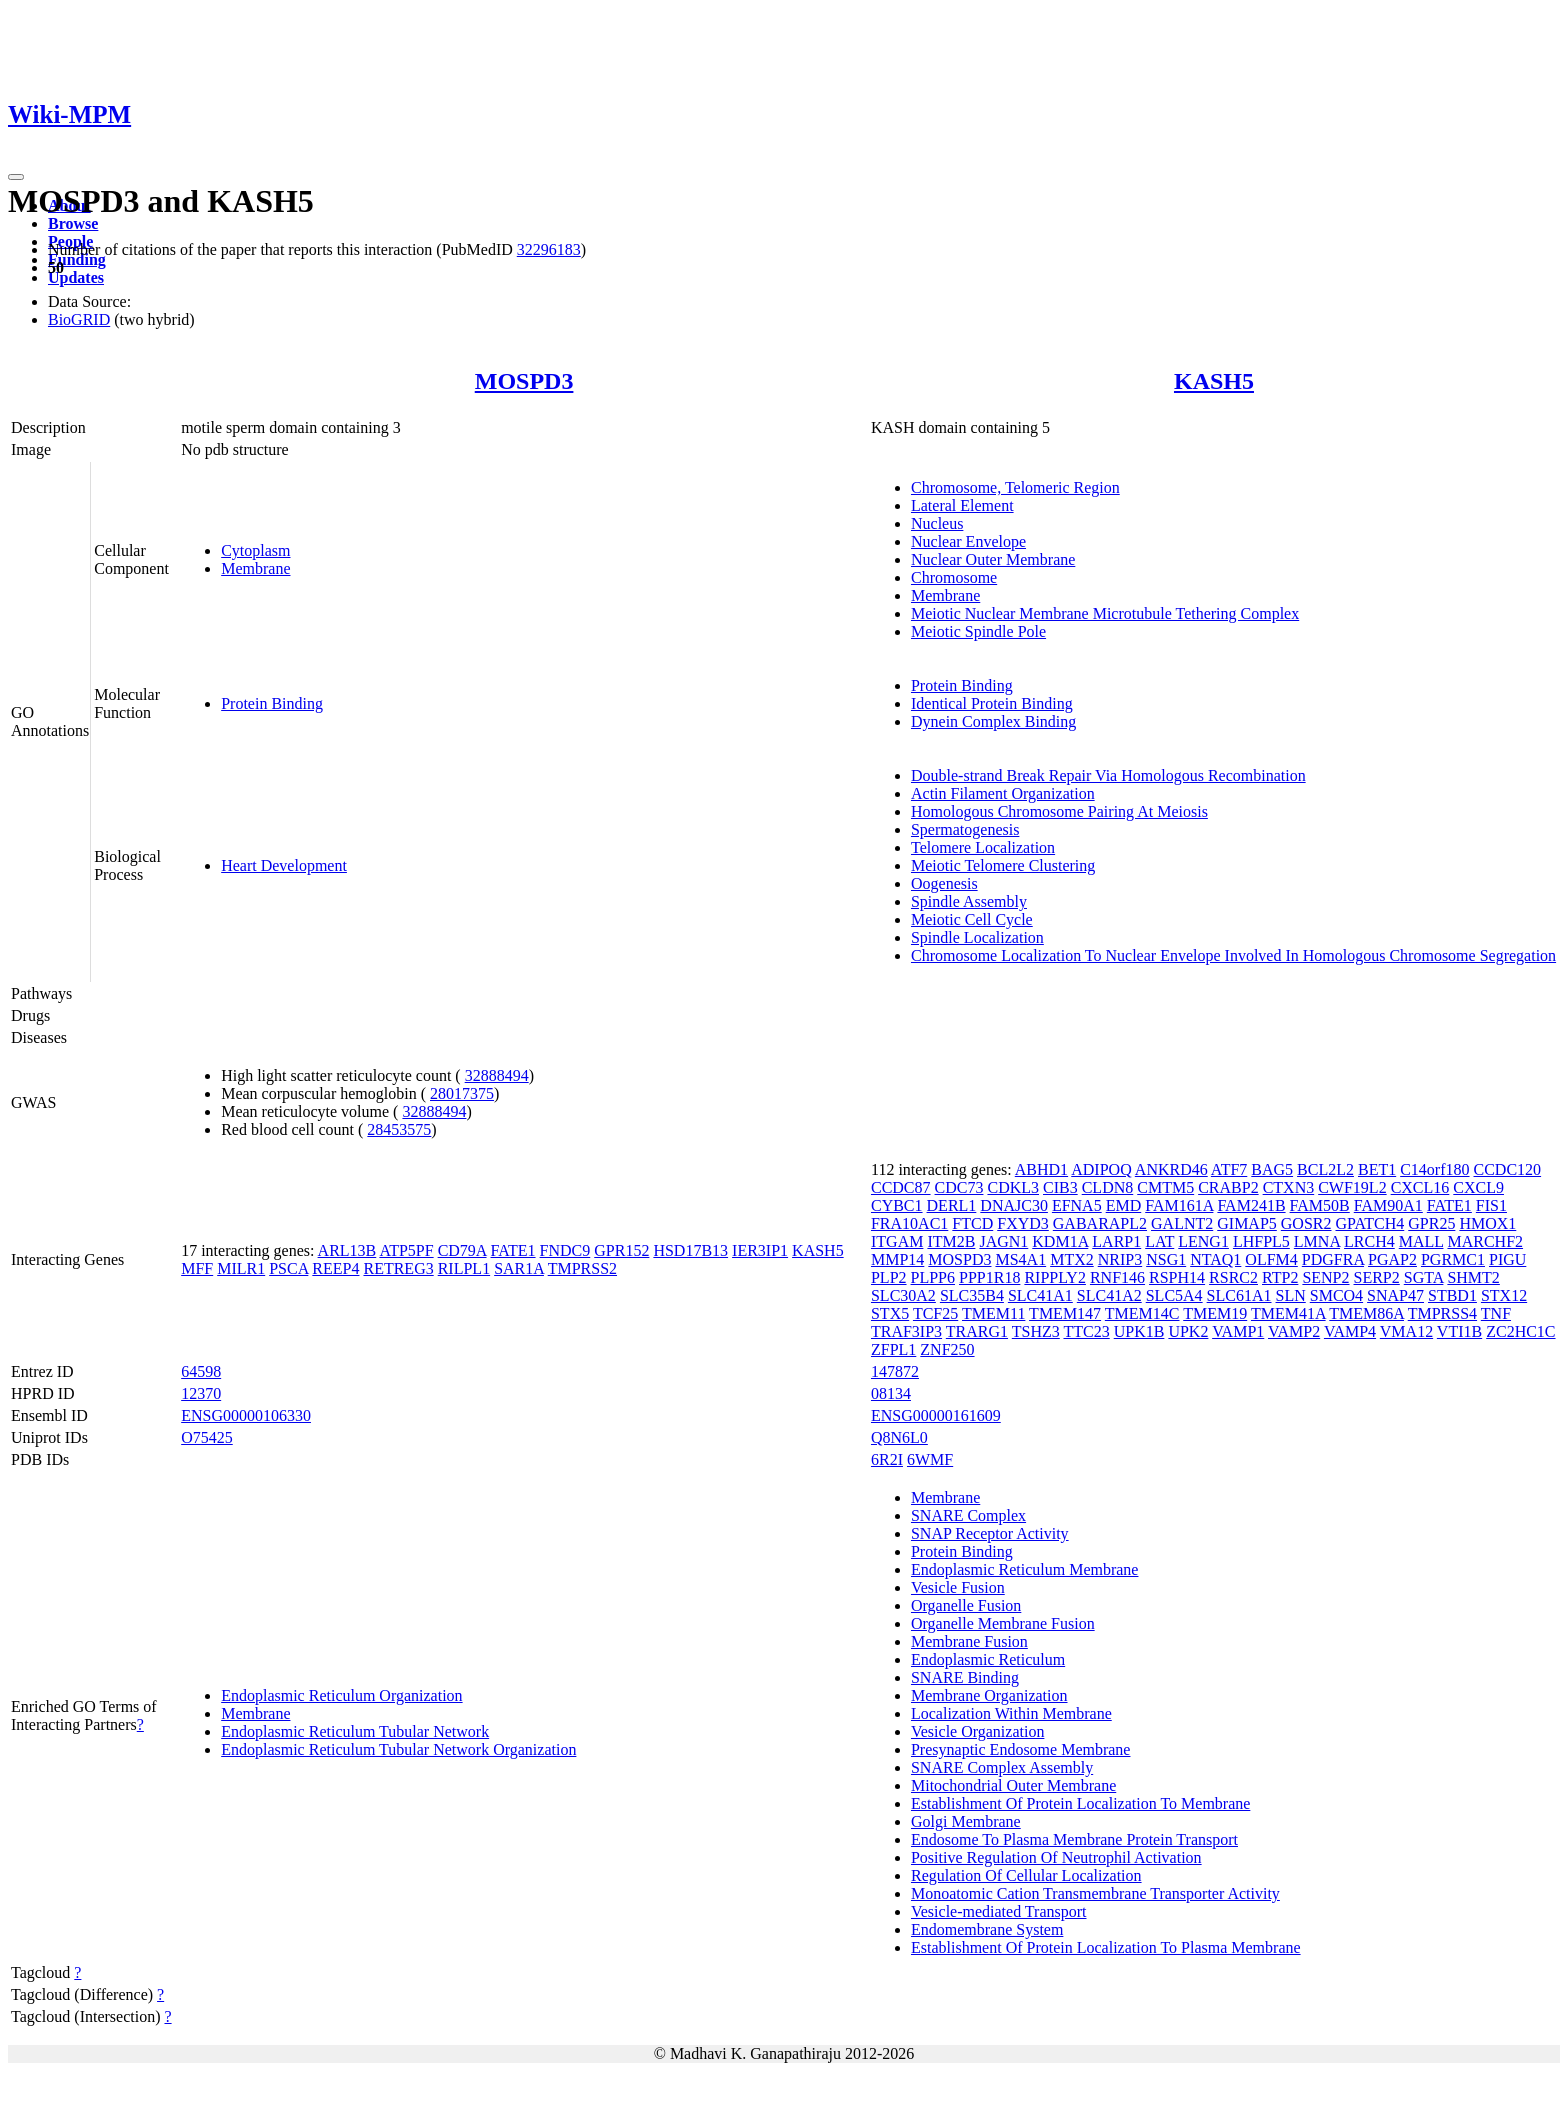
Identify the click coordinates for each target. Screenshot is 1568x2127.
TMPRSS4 (1442, 1313)
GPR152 (621, 1250)
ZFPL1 (893, 1349)
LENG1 (1203, 1241)
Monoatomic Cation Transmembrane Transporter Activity (1095, 1893)
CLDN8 (1108, 1187)
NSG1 (1166, 1259)
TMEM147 (1065, 1313)
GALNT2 (1182, 1223)
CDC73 (959, 1187)
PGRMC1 (1453, 1259)
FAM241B (1251, 1205)
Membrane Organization (989, 1695)
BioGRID (79, 319)
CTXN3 (1289, 1187)
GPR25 (1431, 1223)
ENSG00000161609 (936, 1415)
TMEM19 (1215, 1313)
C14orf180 (1434, 1169)
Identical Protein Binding (992, 703)
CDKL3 (1013, 1187)
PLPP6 (933, 1277)
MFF (197, 1268)
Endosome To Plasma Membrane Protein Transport (1074, 1839)
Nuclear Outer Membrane (993, 559)
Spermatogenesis (965, 829)
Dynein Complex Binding (993, 721)
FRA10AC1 (909, 1223)
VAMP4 (1350, 1331)
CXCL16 (1420, 1187)
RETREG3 (398, 1268)
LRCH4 (1369, 1241)
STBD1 (1452, 1295)
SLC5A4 (1174, 1295)
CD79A (462, 1250)
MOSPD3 (524, 381)
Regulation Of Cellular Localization (1026, 1875)
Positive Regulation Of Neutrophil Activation (1056, 1857)
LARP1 (1116, 1241)
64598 (201, 1371)
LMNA (1317, 1241)
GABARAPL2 (1100, 1223)
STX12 (1504, 1295)
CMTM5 (1165, 1187)
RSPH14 (1177, 1277)
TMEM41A (1288, 1313)
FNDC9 (565, 1250)
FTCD (972, 1223)
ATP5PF (406, 1250)
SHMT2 (1473, 1277)
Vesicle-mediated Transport (999, 1911)
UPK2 (1188, 1331)
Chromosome (954, 577)
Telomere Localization (983, 847)
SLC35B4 (972, 1295)
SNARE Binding (965, 1677)
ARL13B (347, 1250)
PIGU (1507, 1259)
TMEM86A (1366, 1313)
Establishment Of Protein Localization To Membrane (1080, 1803)
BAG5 (1272, 1169)
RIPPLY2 (1055, 1277)
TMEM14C (1142, 1313)
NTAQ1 (1215, 1259)
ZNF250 (947, 1349)
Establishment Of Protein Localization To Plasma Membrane (1106, 1947)
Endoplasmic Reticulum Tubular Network (355, 1731)
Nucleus (937, 523)
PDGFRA (1333, 1259)
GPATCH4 (1370, 1223)
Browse (73, 223)
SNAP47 (1395, 1295)
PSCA (288, 1268)
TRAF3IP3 (906, 1331)
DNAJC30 (1014, 1205)
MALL (1421, 1241)
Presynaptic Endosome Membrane (1021, 1749)
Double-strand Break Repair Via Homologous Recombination (1108, 775)
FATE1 (513, 1250)
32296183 (549, 249)
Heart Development (284, 865)
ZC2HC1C (1520, 1331)
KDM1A (1060, 1241)
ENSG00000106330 (246, 1415)
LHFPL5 (1261, 1241)
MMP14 (897, 1259)
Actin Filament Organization (1003, 793)
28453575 (399, 1129)
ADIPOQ (1101, 1169)
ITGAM (897, 1241)
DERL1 (952, 1205)
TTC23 (1086, 1331)
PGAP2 (1392, 1259)
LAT (1159, 1241)
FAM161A (1179, 1205)
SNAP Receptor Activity (990, 1533)
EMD (1124, 1205)
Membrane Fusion (969, 1641)
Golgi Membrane (966, 1821)
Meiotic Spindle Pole (978, 631)
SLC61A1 (1239, 1295)
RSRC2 (1233, 1277)
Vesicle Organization (977, 1731)
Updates (76, 277)
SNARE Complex (968, 1515)
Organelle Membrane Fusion (1003, 1623)
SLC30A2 (903, 1295)
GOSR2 (1306, 1223)
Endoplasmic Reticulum (988, 1659)
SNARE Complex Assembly (1002, 1767)
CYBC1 (897, 1205)
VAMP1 (1238, 1331)
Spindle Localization (977, 937)
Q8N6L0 (899, 1437)
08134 (891, 1393)
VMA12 (1406, 1331)
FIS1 (1491, 1205)
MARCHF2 (1485, 1241)
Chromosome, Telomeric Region (1015, 487)
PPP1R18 (989, 1277)
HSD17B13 (690, 1250)
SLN (1291, 1295)
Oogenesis (944, 883)
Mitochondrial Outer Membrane (1013, 1785)
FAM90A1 (1388, 1205)
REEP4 (335, 1268)
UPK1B (1139, 1331)
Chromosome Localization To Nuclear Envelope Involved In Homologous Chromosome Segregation (1233, 955)
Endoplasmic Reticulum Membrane (1025, 1569)
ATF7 (1229, 1169)
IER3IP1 (760, 1250)
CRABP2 (1228, 1187)
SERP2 (1377, 1277)
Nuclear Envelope (968, 541)
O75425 (207, 1437)
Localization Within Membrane (1011, 1713)
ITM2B (951, 1241)
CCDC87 (901, 1187)
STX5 (890, 1313)
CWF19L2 (1352, 1187)
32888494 (497, 1075)
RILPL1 (464, 1268)
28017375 (462, 1093)
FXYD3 (1023, 1223)
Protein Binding (272, 703)
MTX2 (1072, 1259)
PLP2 (889, 1277)
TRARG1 (977, 1331)
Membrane (255, 568)
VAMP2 (1294, 1331)
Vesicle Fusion (958, 1587)
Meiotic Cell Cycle (972, 919)
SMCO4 (1336, 1295)
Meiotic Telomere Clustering (1003, 865)
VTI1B (1459, 1331)
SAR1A (519, 1268)
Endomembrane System (987, 1929)
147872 (895, 1371)
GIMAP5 (1247, 1223)
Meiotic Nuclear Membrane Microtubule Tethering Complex (1105, 613)
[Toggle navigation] (16, 177)
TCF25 (935, 1313)
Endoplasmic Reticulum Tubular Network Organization (398, 1749)
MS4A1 (1020, 1259)
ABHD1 (1041, 1169)
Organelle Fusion (966, 1605)
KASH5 (1214, 381)
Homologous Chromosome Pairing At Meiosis (1059, 811)
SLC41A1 (1040, 1295)
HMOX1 (1487, 1223)
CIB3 (1060, 1187)
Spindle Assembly (969, 901)
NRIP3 (1120, 1259)
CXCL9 (1478, 1187)
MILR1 (241, 1268)
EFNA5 (1077, 1205)
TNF (1496, 1313)
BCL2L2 (1325, 1169)
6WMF (930, 1459)
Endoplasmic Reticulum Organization (341, 1695)
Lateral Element (962, 505)
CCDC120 (1508, 1169)
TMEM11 (993, 1313)
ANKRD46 (1171, 1169)
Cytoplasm (255, 550)
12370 (201, 1393)
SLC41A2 (1109, 1295)
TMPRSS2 (582, 1268)
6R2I (887, 1459)
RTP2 (1280, 1277)
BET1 (1377, 1169)
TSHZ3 (1036, 1331)
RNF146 (1117, 1277)
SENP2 (1325, 1277)
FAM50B (1320, 1205)
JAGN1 (1003, 1241)
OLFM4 (1271, 1259)
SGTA (1424, 1277)
